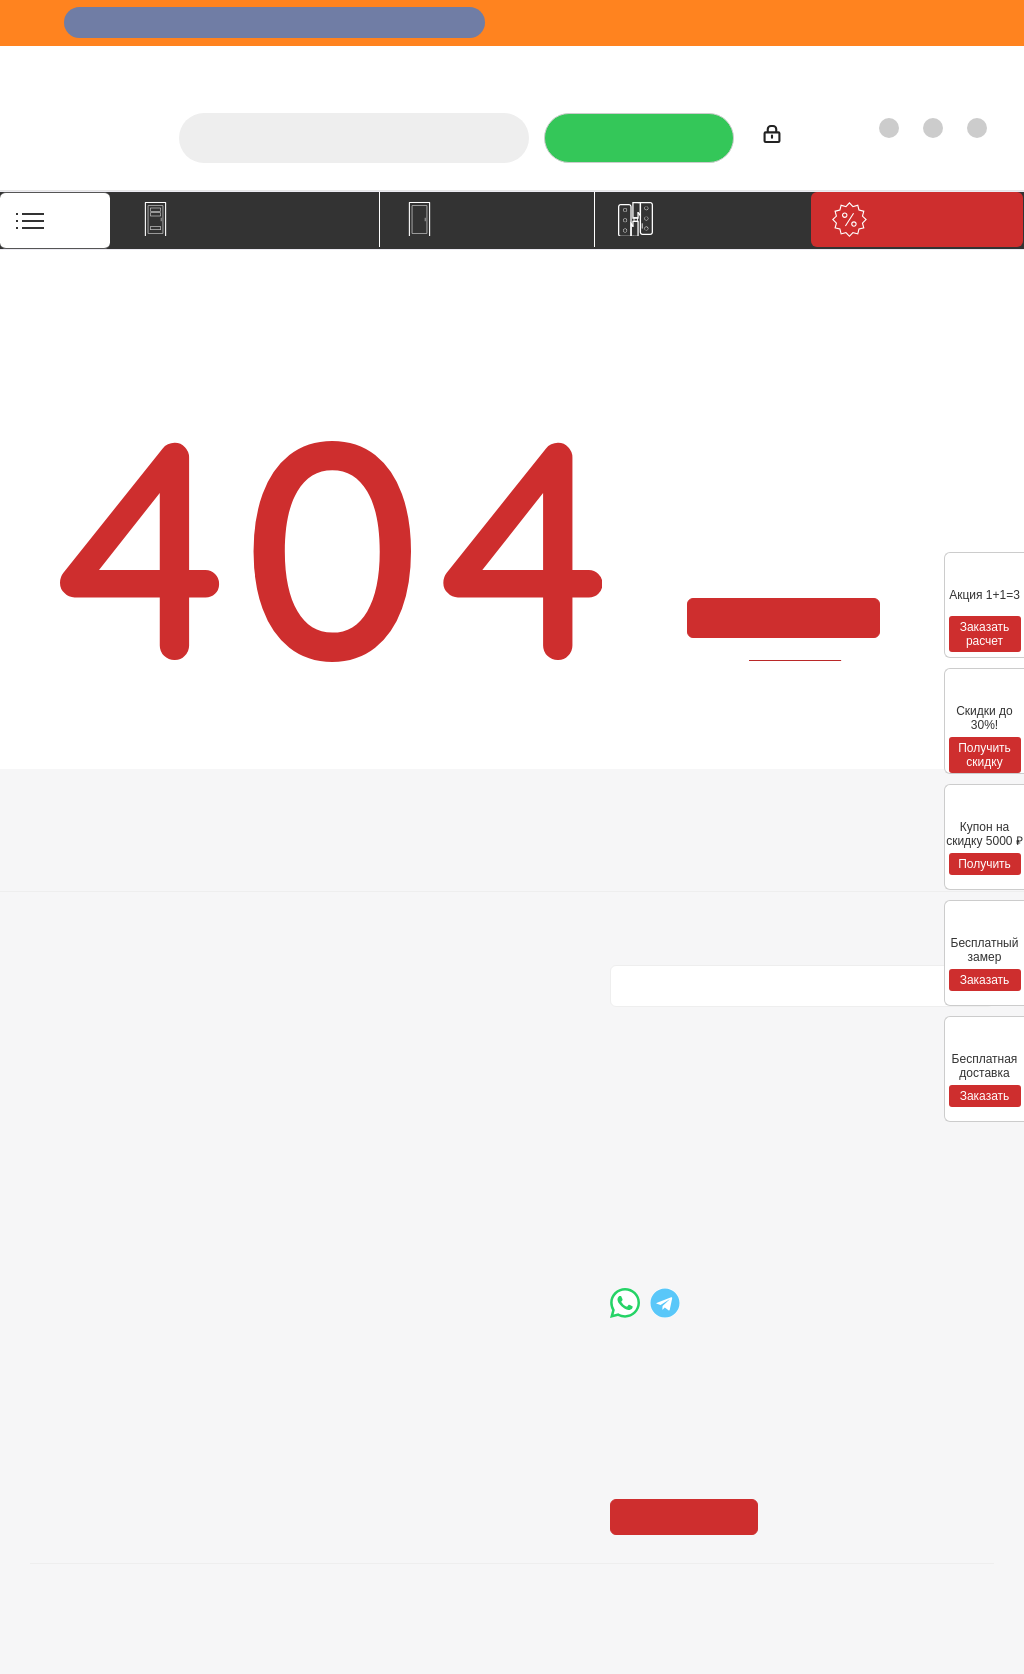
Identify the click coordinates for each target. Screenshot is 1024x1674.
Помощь (452, 812)
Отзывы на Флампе (598, 65)
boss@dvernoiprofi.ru (717, 1225)
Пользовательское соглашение (291, 940)
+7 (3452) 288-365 (709, 1122)
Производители (741, 65)
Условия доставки (287, 875)
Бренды (446, 875)
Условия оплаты (280, 847)
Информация (278, 812)
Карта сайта (460, 903)
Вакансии (63, 875)
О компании (399, 65)
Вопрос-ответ (467, 847)
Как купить (856, 65)
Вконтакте (630, 1023)
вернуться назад (796, 654)
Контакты (950, 65)
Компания (72, 812)
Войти (793, 137)
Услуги (486, 65)
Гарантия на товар (290, 903)
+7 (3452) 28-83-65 (169, 1638)
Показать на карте (690, 1394)
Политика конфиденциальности (710, 872)
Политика (65, 903)
